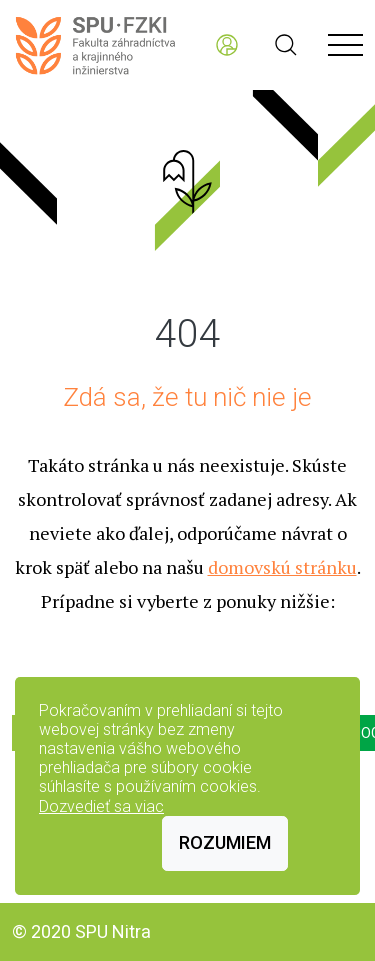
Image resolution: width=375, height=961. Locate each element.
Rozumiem (225, 842)
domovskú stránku (282, 567)
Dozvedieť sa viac (101, 806)
